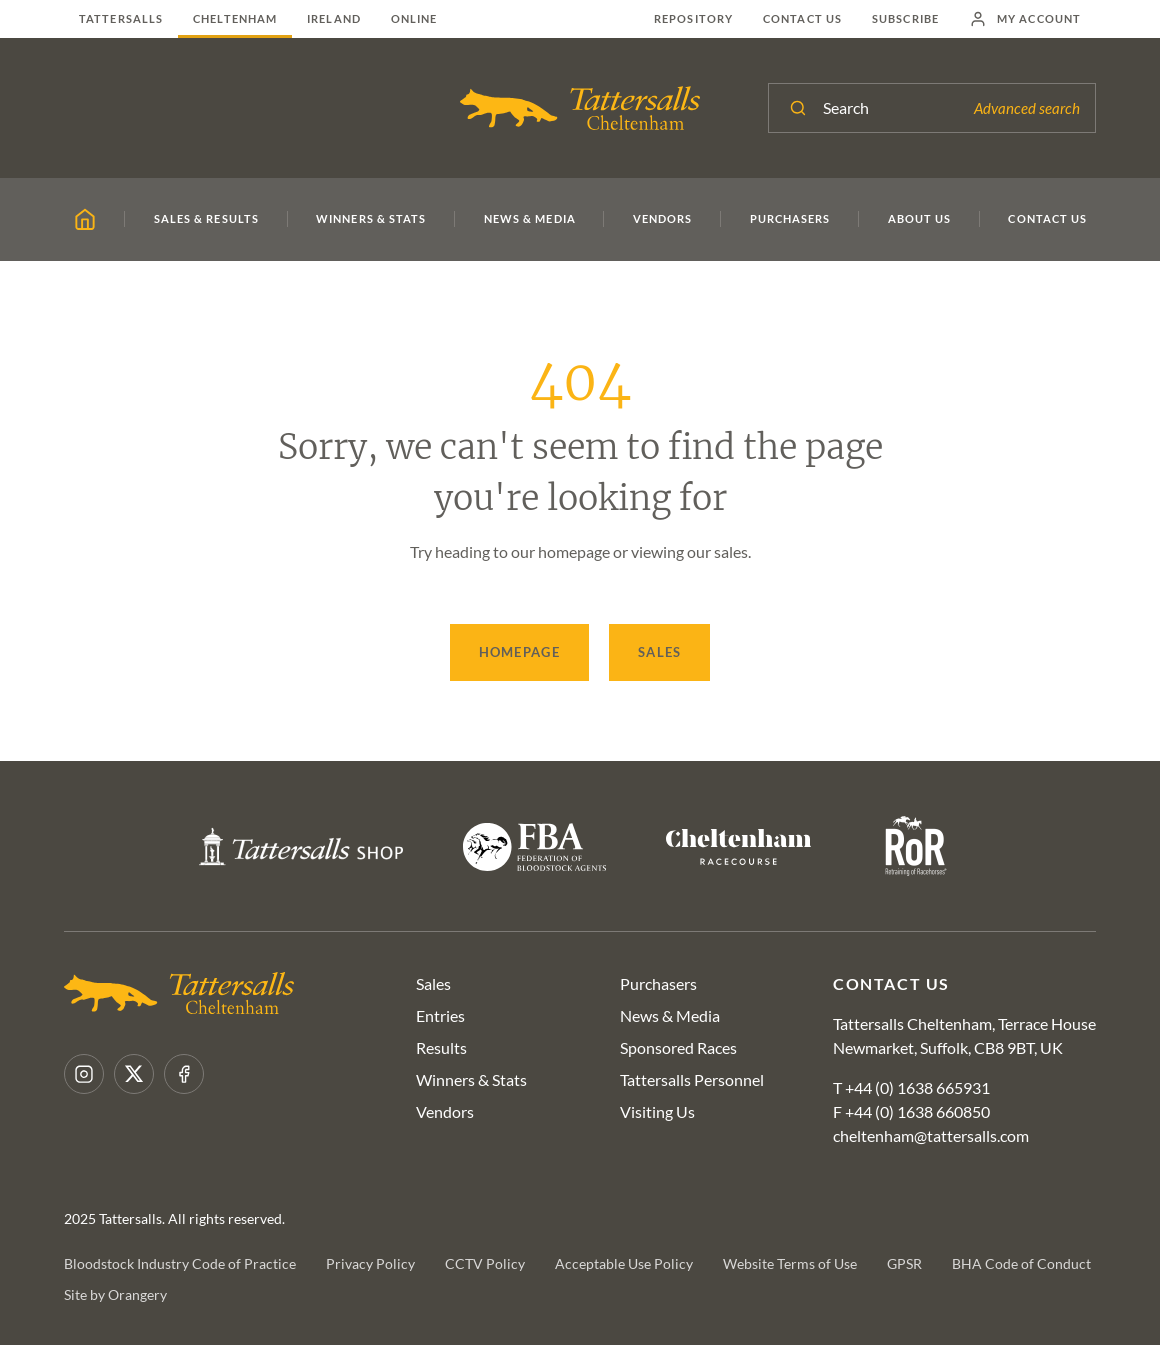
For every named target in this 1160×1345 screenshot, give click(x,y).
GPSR (904, 1263)
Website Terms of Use (790, 1263)
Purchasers (658, 983)
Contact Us (802, 18)
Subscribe (905, 18)
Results (441, 1047)
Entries (440, 1015)
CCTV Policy (485, 1263)
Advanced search (1027, 108)
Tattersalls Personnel (692, 1079)
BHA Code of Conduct (1021, 1263)
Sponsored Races (678, 1047)
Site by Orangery (115, 1294)
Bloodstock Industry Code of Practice (180, 1263)
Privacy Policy (370, 1263)
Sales (660, 652)
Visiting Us (657, 1111)
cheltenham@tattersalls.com (931, 1135)
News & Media (670, 1015)
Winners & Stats (471, 1079)
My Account (1025, 19)
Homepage (519, 652)
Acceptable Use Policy (624, 1263)
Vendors (445, 1111)
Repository (693, 18)
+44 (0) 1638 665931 (917, 1087)
